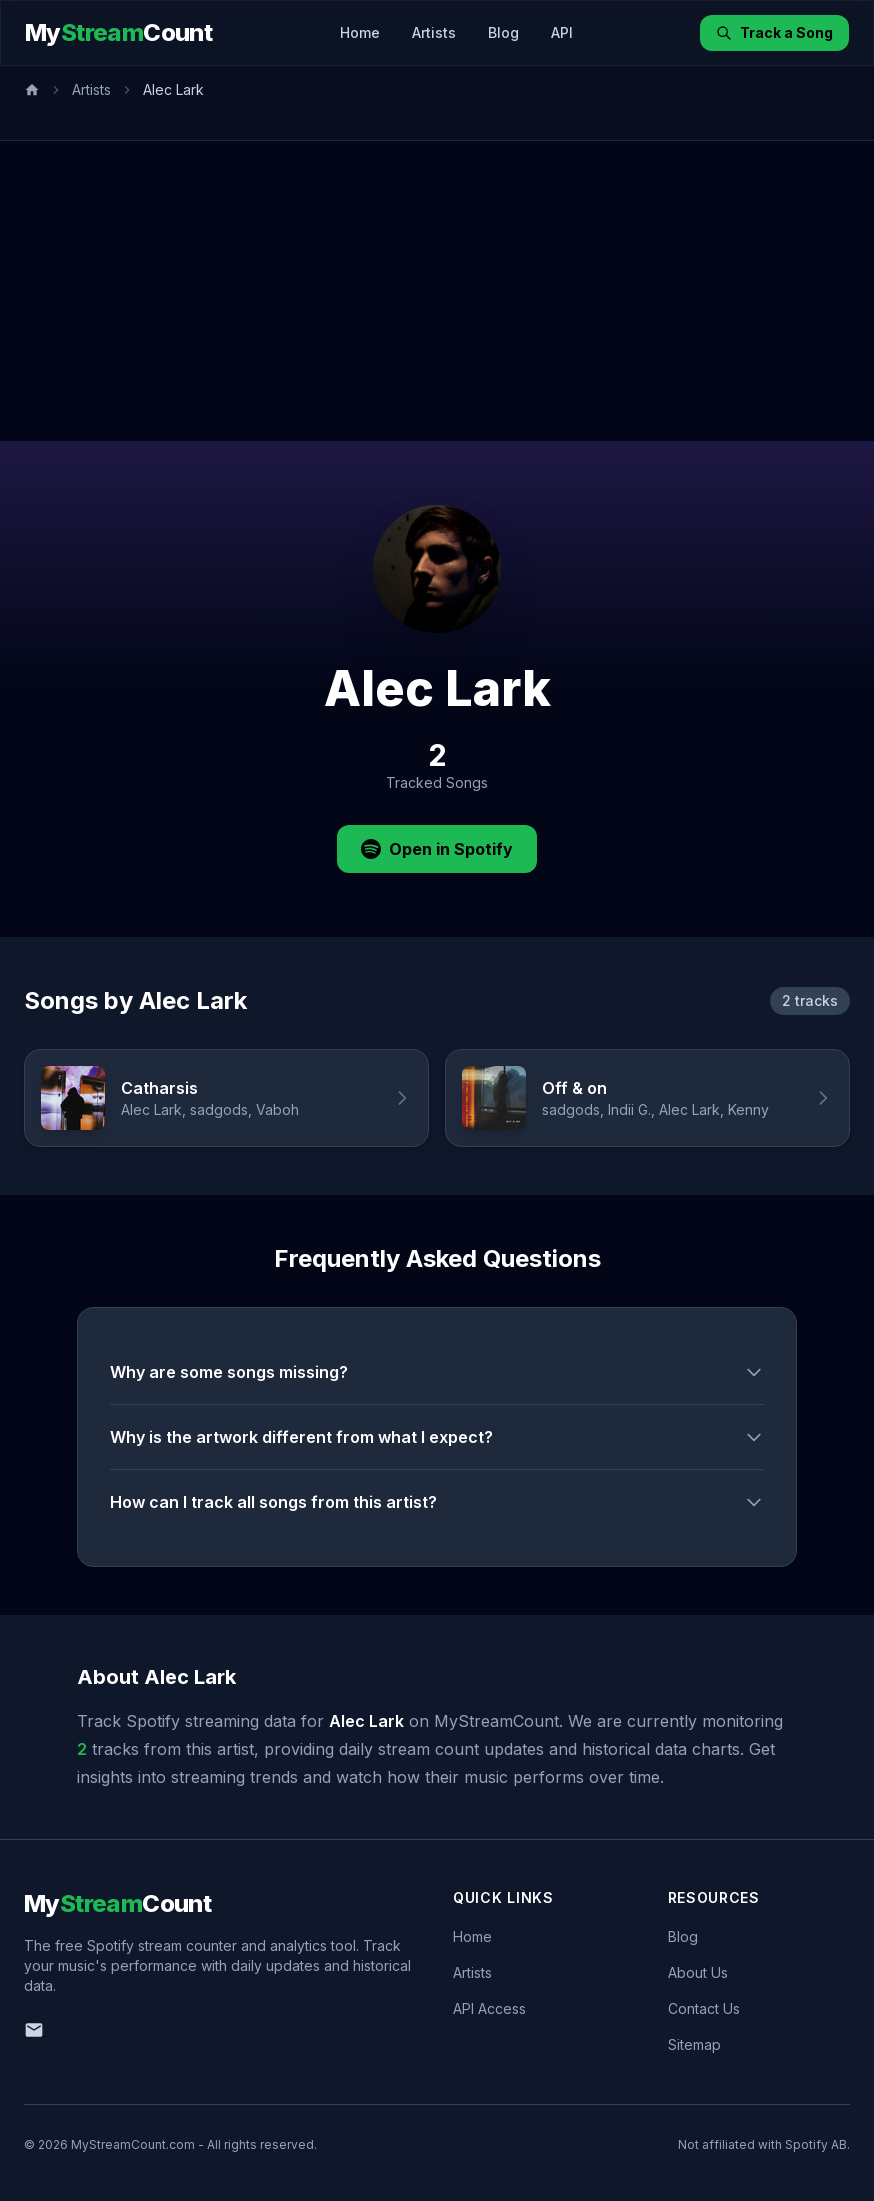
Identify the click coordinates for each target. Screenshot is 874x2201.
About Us (698, 1972)
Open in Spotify (437, 849)
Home (360, 32)
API (562, 32)
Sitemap (694, 2044)
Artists (434, 32)
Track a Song (774, 32)
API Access (489, 2008)
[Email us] (34, 2030)
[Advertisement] (437, 291)
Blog (503, 32)
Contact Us (704, 2008)
